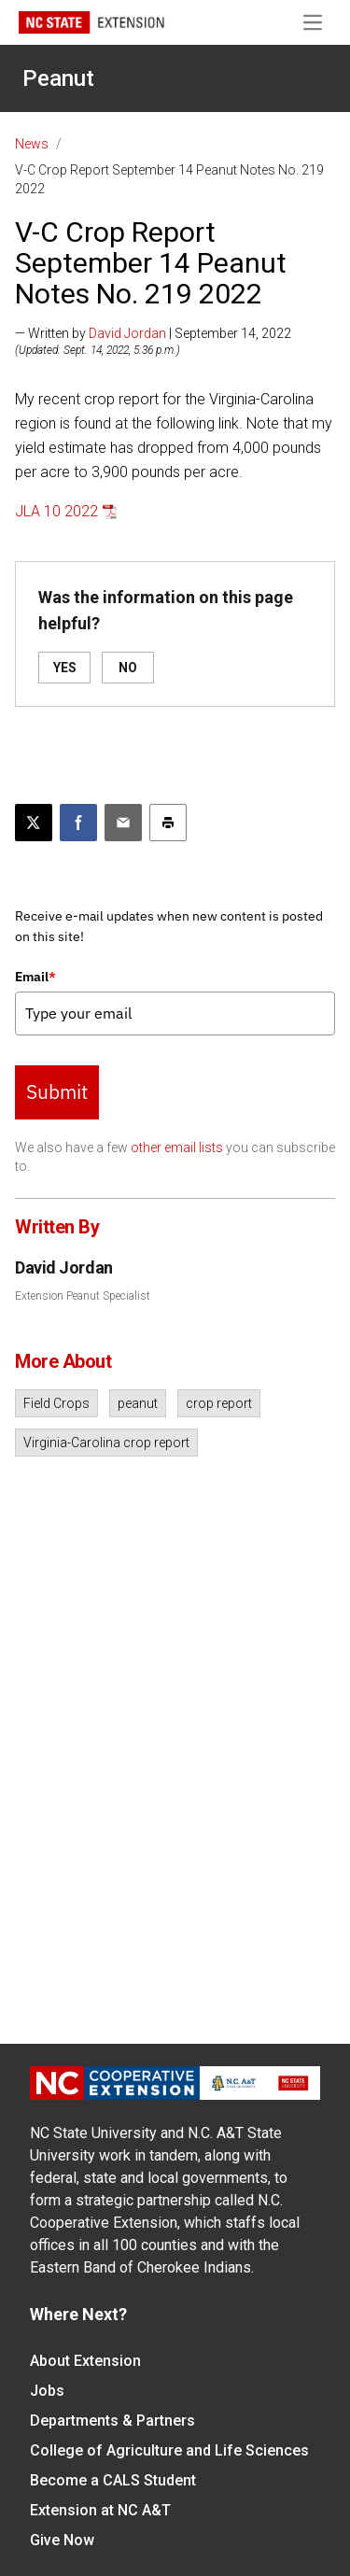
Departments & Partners (112, 2420)
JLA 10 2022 (56, 511)
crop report (219, 1403)
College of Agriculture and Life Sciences (169, 2450)
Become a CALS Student (113, 2480)
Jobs (47, 2391)
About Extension (85, 2361)
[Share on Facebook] (78, 822)
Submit (57, 1091)
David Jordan (127, 333)
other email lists (177, 1147)
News (32, 143)
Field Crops (56, 1403)
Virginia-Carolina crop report (106, 1442)
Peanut (58, 78)
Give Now (62, 2540)
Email (35, 976)
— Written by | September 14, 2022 (153, 333)
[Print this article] (168, 822)
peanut (138, 1403)
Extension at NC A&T (100, 2510)
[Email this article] (123, 822)
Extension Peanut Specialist (82, 1295)
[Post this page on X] (33, 822)
